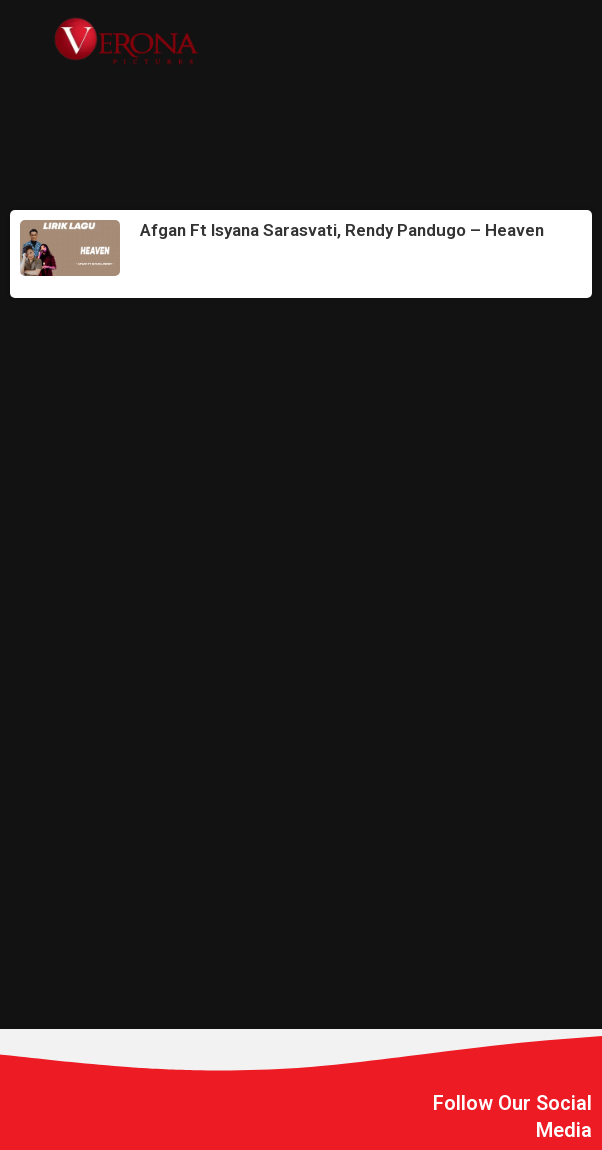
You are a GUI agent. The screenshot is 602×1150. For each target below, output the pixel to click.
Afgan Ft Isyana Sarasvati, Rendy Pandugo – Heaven (342, 230)
